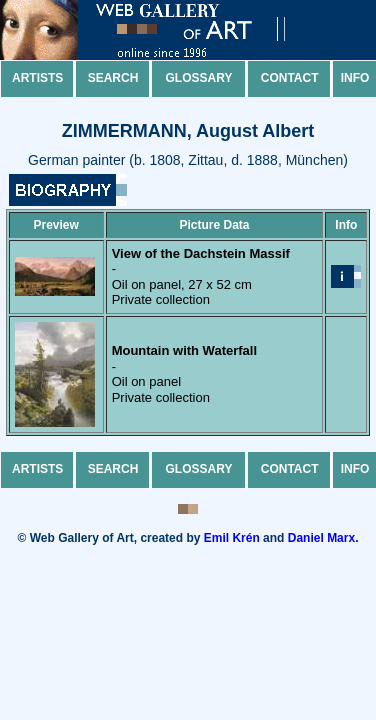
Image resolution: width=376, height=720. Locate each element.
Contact (290, 78)
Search (113, 78)
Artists (37, 78)
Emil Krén (232, 538)
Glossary (199, 78)
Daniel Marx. (323, 538)
